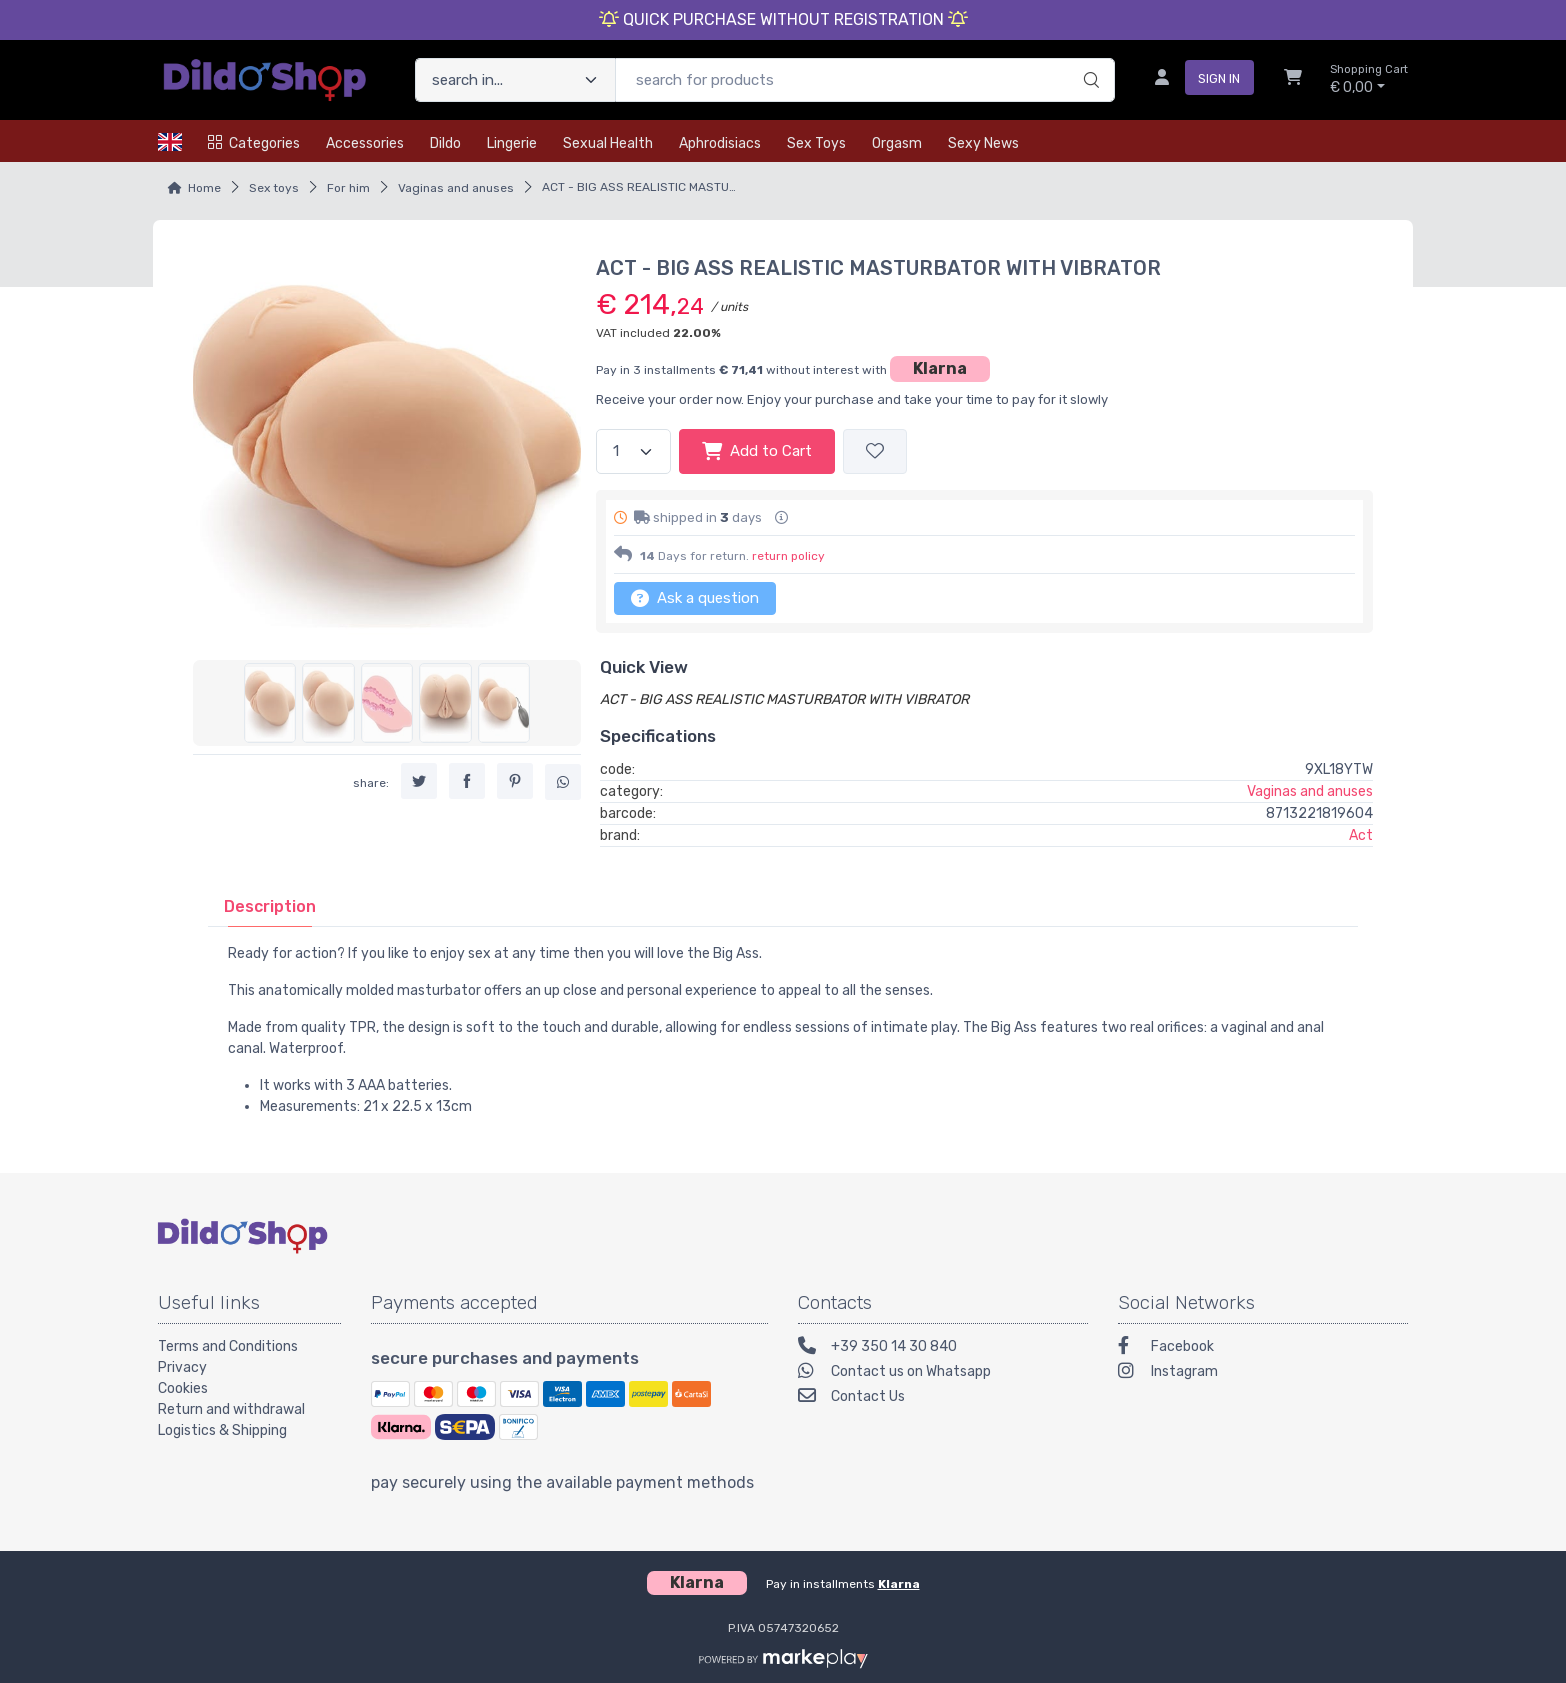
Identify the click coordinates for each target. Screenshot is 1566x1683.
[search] (1088, 59)
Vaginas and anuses (456, 188)
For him (348, 188)
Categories (254, 143)
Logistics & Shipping (222, 1430)
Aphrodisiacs (720, 143)
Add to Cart (757, 451)
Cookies (183, 1388)
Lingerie (512, 143)
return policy (788, 556)
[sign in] (1196, 80)
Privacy (182, 1367)
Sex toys (816, 143)
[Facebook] (1263, 1348)
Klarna (940, 368)
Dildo (445, 143)
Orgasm (897, 143)
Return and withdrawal (231, 1409)
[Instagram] (1263, 1373)
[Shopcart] (1293, 80)
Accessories (365, 143)
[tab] (270, 906)
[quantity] (633, 451)
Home (204, 188)
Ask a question (695, 598)
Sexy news (983, 143)
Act (1361, 835)
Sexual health (608, 143)
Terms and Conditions (228, 1346)
